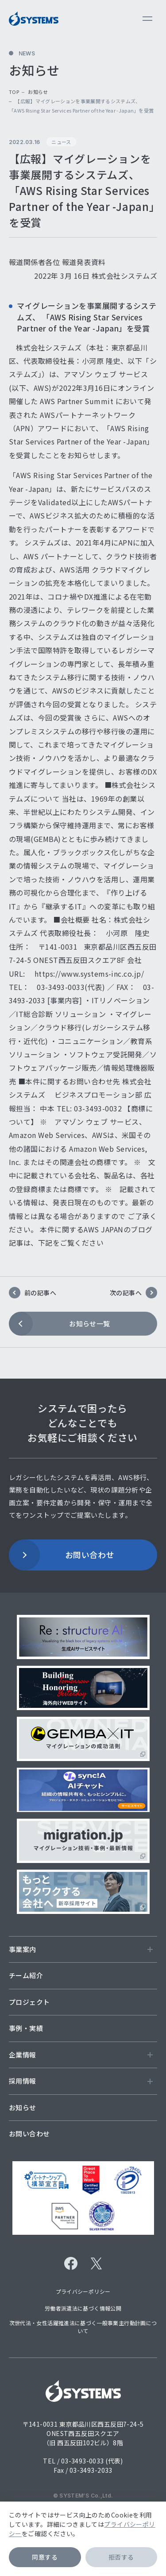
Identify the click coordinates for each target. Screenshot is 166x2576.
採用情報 (81, 2080)
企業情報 (81, 2054)
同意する (45, 2557)
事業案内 (81, 1949)
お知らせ (38, 91)
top (14, 91)
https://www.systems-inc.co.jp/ (89, 973)
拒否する (121, 2557)
